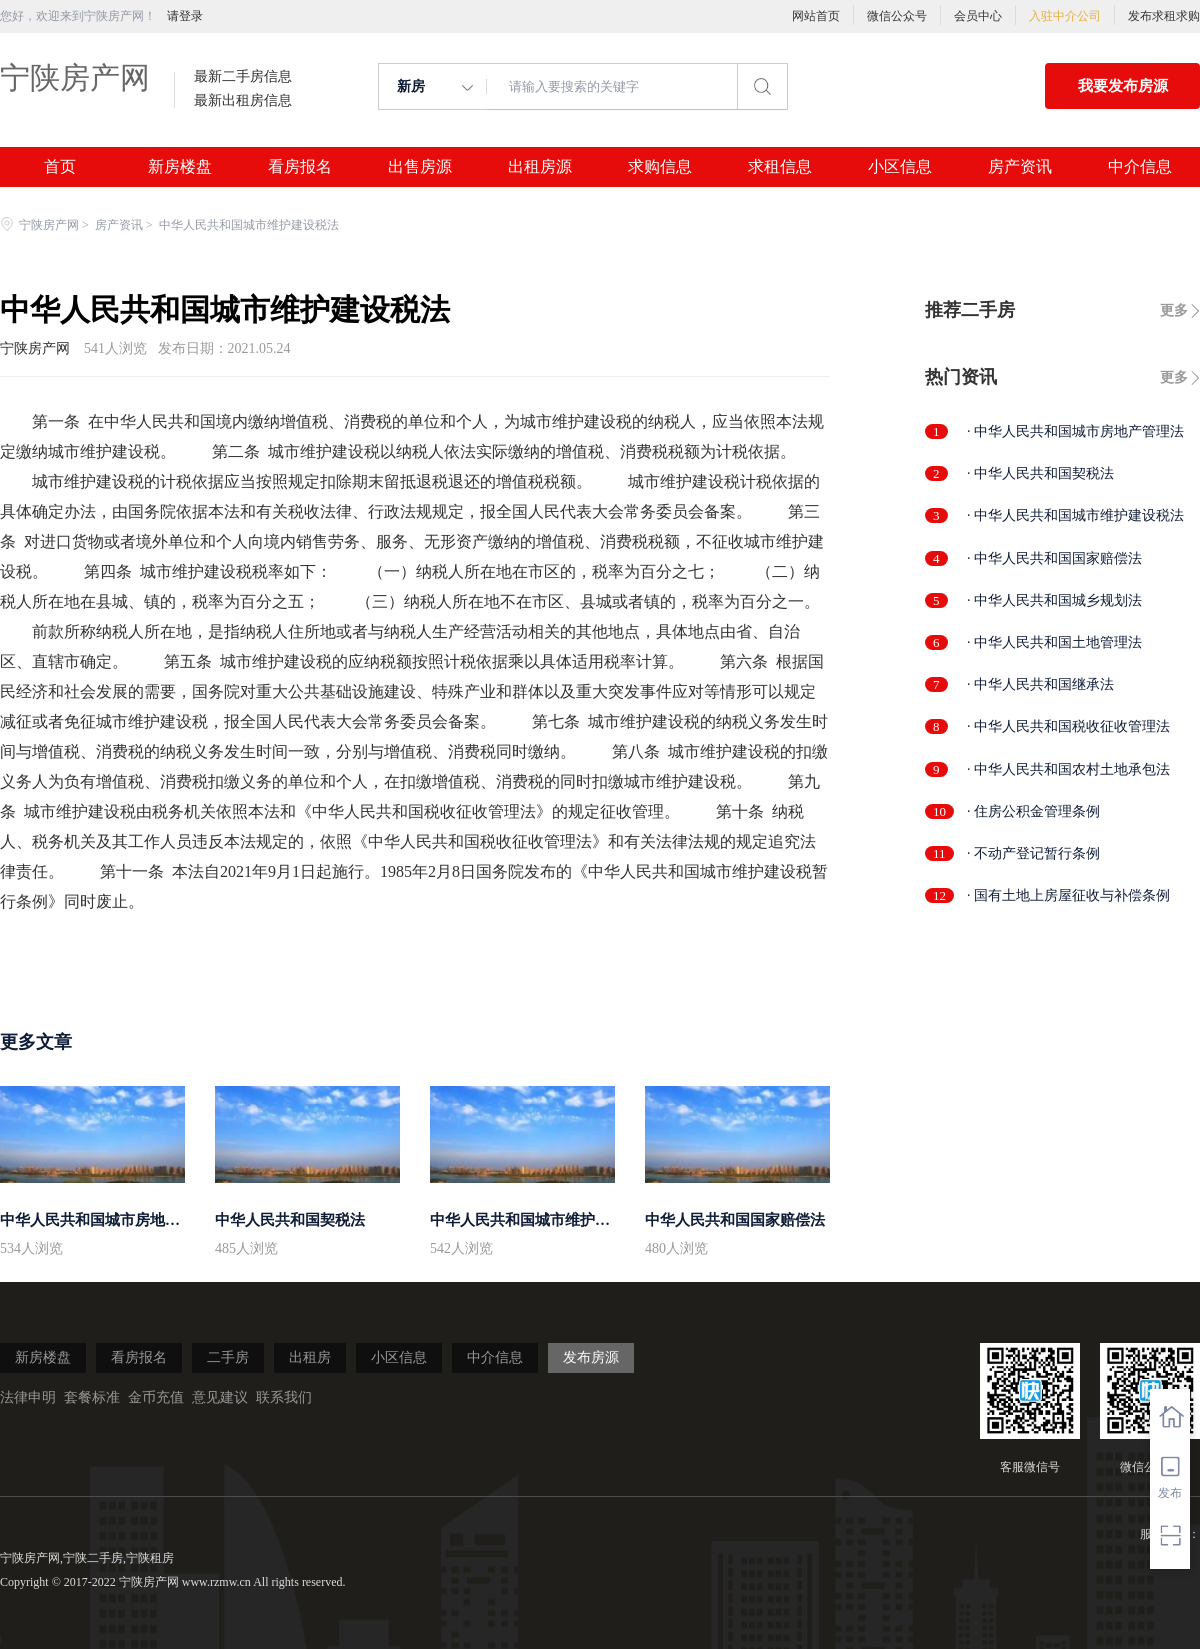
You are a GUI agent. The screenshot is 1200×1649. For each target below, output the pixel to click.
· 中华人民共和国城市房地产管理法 (1075, 431)
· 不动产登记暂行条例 (1033, 853)
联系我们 (284, 1397)
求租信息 (780, 167)
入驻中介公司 (1065, 16)
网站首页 (816, 16)
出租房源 (540, 167)
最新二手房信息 (243, 77)
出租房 (310, 1357)
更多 (1174, 310)
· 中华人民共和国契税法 (1040, 473)
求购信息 (660, 167)
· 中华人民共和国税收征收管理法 (1068, 726)
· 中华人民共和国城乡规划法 (1054, 600)
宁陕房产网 (75, 77)
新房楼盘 (180, 167)
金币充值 (156, 1397)
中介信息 (1140, 167)
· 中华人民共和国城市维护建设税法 (1075, 515)
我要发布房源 (1123, 86)
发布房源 (591, 1357)
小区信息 (900, 167)
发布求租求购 (1164, 16)
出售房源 (420, 167)
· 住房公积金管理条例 (1033, 811)
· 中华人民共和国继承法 (1040, 684)
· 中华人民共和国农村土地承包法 (1068, 769)
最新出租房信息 (243, 101)
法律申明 (28, 1397)
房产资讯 (1020, 167)
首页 (60, 167)
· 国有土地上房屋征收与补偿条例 (1068, 895)
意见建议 (220, 1397)
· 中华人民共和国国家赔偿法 (1054, 558)
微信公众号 (897, 16)
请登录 (185, 16)
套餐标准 (92, 1397)
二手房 (228, 1357)
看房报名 (300, 167)
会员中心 (978, 16)
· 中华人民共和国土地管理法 (1054, 642)
